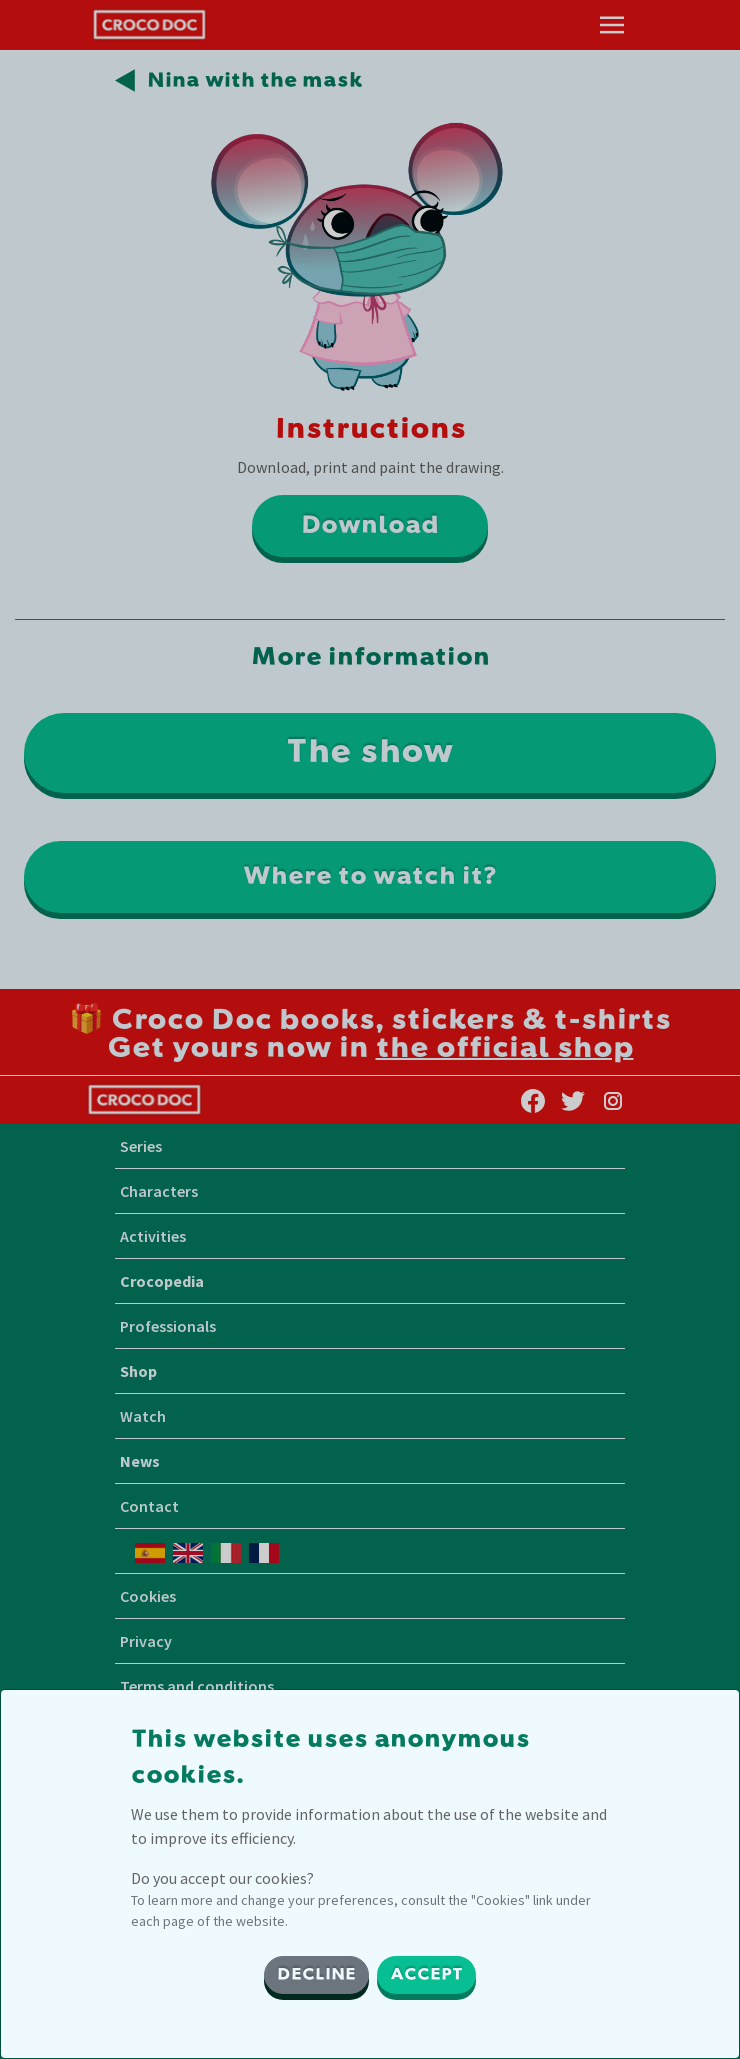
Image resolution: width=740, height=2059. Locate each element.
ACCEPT (426, 1975)
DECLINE (316, 1975)
